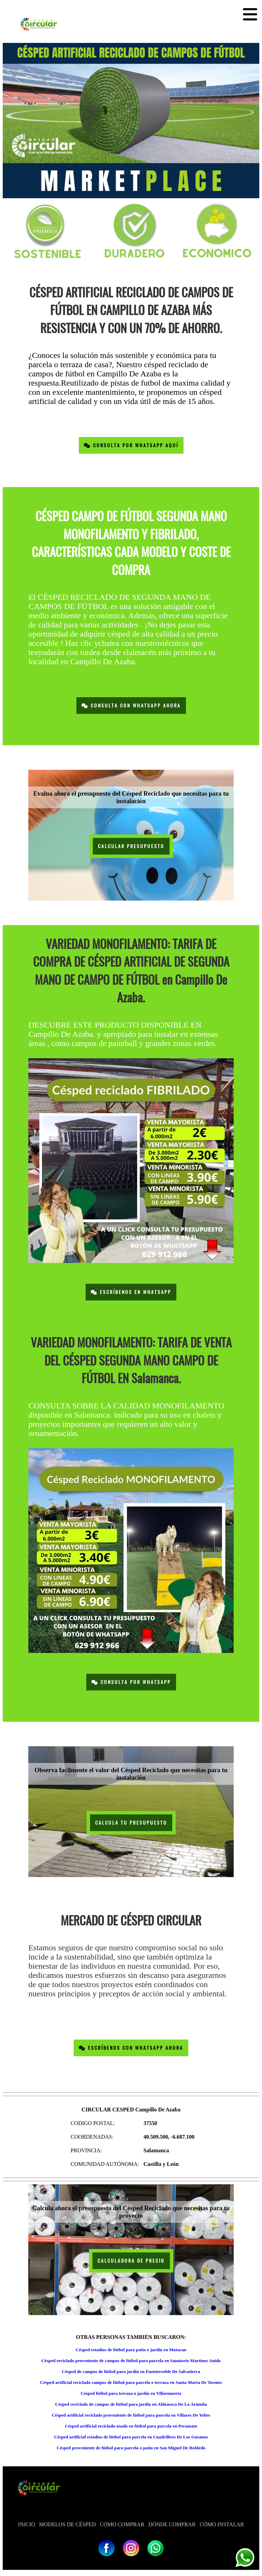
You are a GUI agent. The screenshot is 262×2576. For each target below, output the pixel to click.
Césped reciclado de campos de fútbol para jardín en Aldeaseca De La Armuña (131, 2404)
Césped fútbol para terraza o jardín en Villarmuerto (131, 2393)
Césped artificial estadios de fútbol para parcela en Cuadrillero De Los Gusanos (131, 2436)
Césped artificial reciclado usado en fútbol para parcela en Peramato (131, 2426)
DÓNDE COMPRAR (171, 2524)
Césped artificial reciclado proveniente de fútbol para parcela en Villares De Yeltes (131, 2415)
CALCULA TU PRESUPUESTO (131, 1823)
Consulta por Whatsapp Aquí (131, 445)
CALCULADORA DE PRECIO (131, 2261)
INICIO (26, 2524)
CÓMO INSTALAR (222, 2524)
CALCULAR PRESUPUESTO (131, 846)
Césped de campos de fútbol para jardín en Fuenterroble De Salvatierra (131, 2371)
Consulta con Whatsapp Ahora (131, 705)
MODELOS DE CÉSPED (67, 2524)
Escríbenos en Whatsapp (131, 1292)
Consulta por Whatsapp (131, 1682)
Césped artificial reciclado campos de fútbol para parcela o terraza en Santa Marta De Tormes (131, 2382)
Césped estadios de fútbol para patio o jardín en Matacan (131, 2349)
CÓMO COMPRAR (122, 2524)
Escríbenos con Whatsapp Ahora (131, 2048)
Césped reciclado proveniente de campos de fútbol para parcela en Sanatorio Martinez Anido (130, 2360)
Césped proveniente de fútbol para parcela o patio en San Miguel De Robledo (131, 2447)
